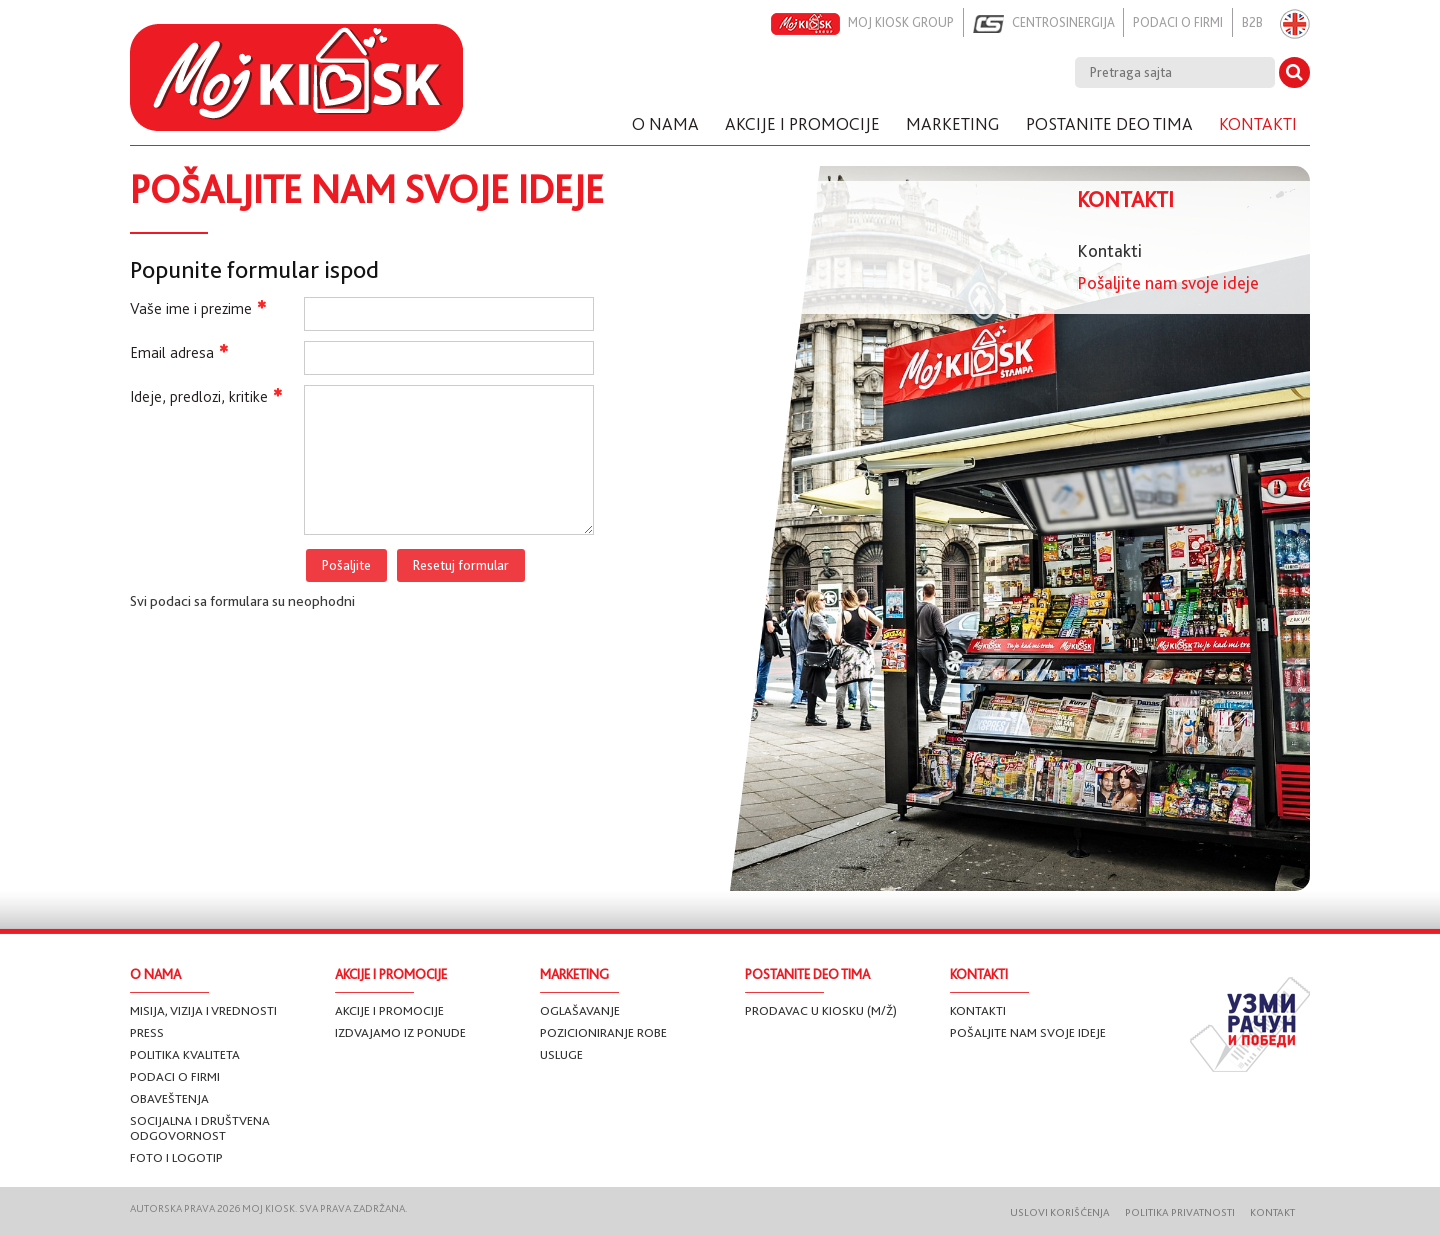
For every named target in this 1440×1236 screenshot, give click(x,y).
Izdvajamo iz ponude (400, 1032)
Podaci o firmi (1171, 22)
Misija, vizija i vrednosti (203, 1010)
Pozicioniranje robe (603, 1032)
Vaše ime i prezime (198, 308)
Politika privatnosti (1170, 1212)
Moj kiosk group (843, 24)
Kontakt (1267, 1212)
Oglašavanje (580, 1010)
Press (147, 1032)
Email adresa (179, 352)
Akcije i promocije (389, 1010)
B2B (1249, 22)
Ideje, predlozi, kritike (206, 396)
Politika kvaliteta (185, 1054)
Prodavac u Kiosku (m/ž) (821, 1010)
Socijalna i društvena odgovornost (200, 1128)
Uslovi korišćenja (1045, 1212)
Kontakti (1109, 251)
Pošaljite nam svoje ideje (1168, 283)
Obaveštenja (169, 1098)
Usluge (561, 1054)
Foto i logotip (176, 1157)
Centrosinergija (1031, 24)
